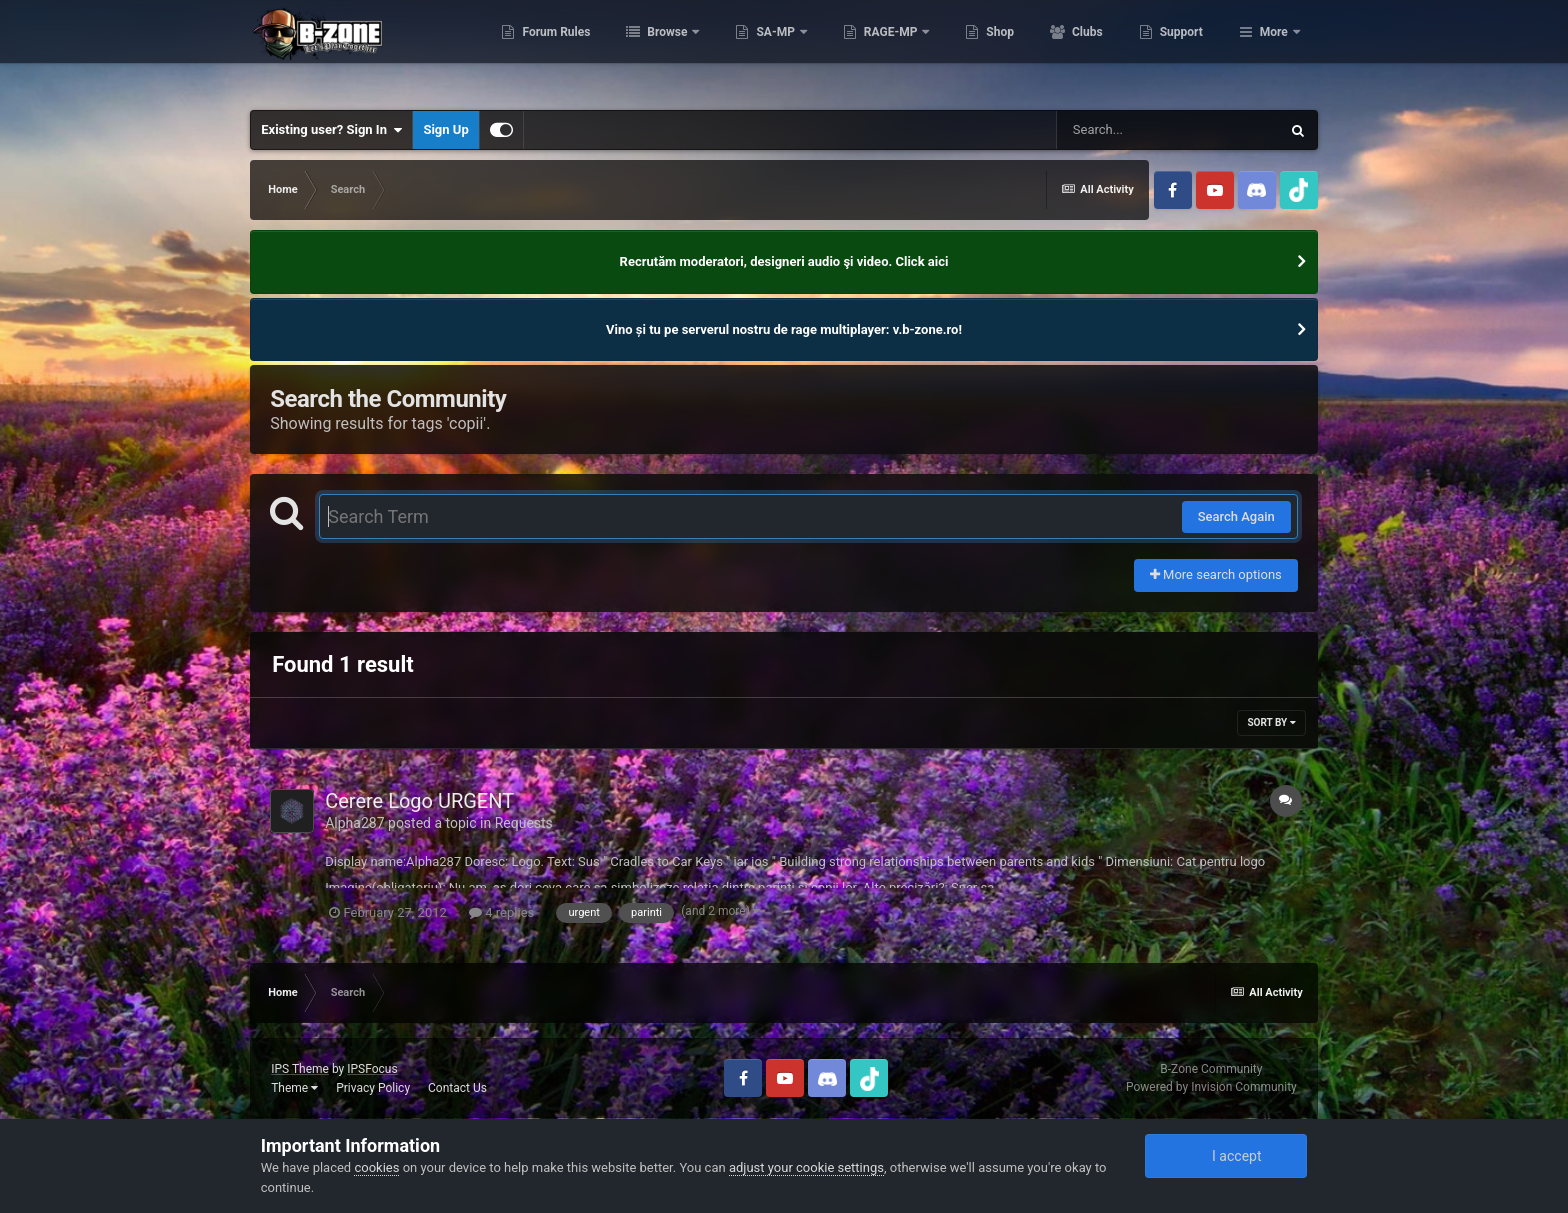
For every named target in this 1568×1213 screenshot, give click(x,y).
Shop (1099, 50)
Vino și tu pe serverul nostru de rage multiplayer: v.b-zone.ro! (784, 329)
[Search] (1168, 130)
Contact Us (457, 1088)
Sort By (1271, 722)
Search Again (1236, 516)
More (1274, 50)
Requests (524, 823)
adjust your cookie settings (806, 1167)
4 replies (501, 912)
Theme (294, 1088)
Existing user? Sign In (331, 130)
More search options (1216, 574)
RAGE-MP (991, 50)
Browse (768, 50)
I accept (1226, 1156)
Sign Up (445, 129)
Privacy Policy (373, 1088)
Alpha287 (354, 823)
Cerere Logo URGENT (419, 801)
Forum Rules (655, 50)
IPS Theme (300, 1069)
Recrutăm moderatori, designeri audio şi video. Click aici (784, 261)
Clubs (1186, 50)
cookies (376, 1167)
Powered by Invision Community (1211, 1087)
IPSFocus (372, 1069)
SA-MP (876, 50)
